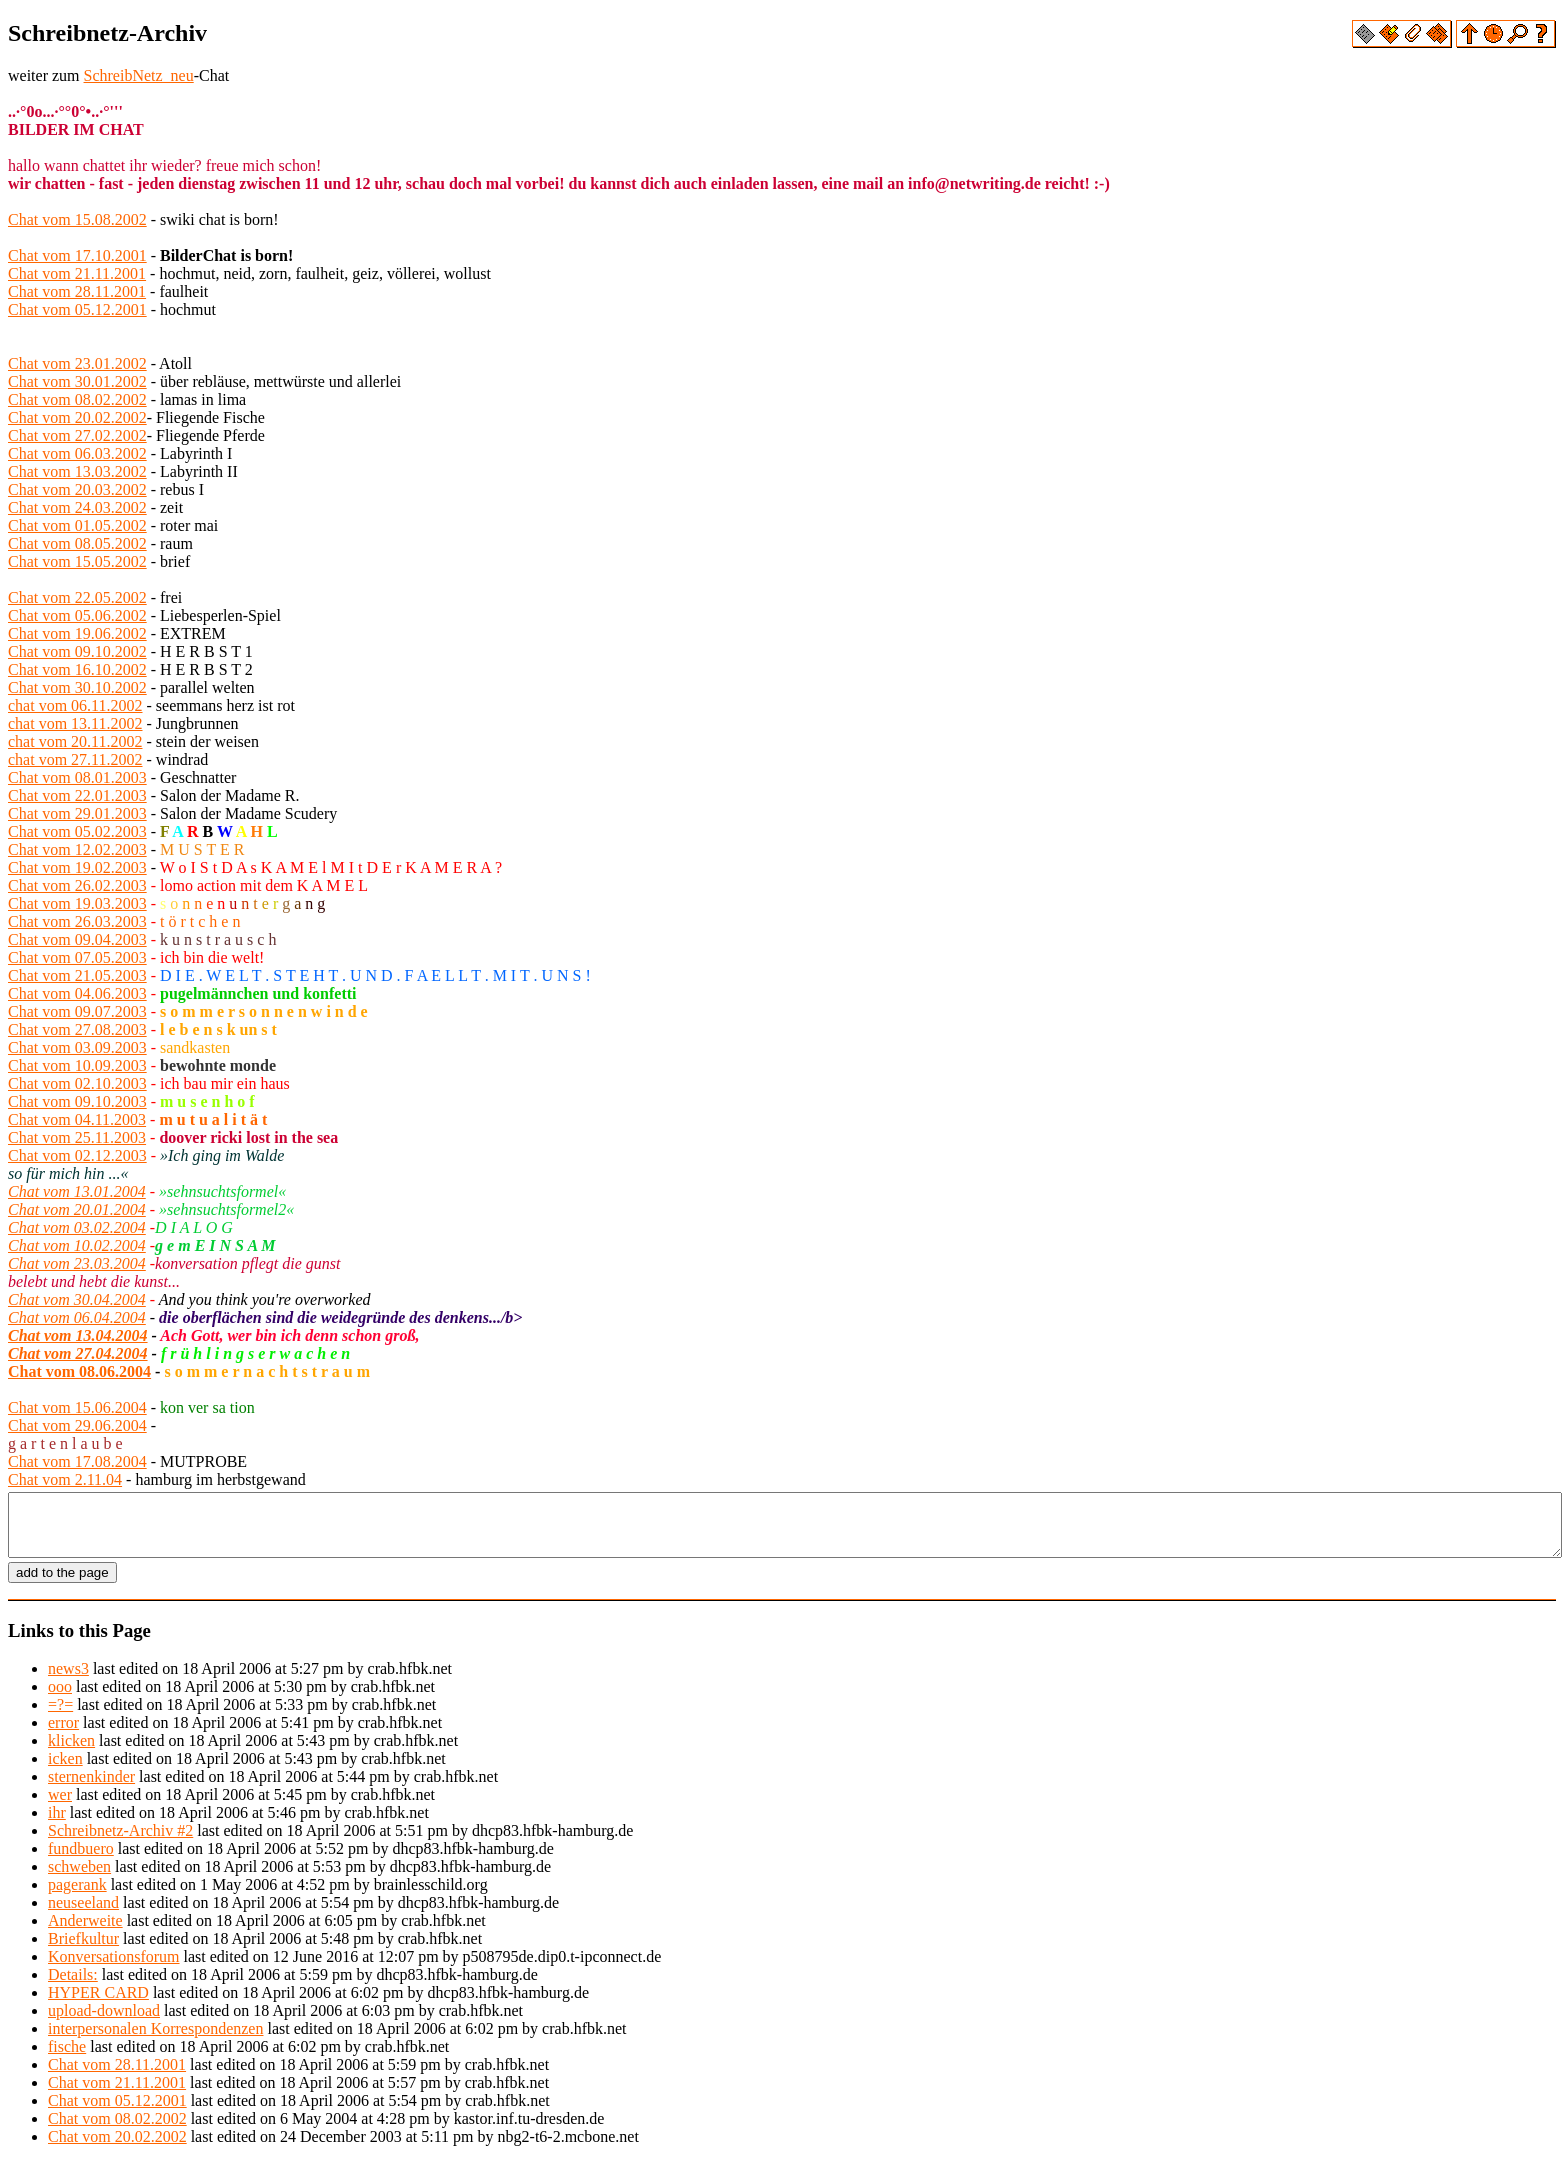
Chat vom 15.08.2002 (77, 219)
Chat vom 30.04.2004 (77, 1299)
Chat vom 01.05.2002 (77, 525)
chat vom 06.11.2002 (75, 705)
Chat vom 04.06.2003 (77, 993)
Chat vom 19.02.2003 (77, 867)
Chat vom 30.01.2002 (77, 381)
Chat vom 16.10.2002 (77, 669)
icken (65, 1770)
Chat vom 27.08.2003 (77, 1029)
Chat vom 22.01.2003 (77, 795)
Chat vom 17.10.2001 (77, 255)
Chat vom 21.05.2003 (77, 975)
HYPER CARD (98, 2004)
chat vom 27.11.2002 (75, 759)
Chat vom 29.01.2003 (77, 813)
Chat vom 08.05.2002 (77, 543)
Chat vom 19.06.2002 (77, 633)
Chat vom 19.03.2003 (77, 903)
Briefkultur (83, 1950)
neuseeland (83, 1914)
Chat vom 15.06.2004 (77, 1407)
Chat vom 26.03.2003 (77, 921)
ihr (57, 1824)
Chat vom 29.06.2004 (77, 1425)
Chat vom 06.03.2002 (77, 453)
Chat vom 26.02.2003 (77, 885)
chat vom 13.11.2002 (75, 723)
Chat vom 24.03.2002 (77, 507)
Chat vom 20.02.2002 (77, 417)
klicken (71, 1752)
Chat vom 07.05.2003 (77, 957)
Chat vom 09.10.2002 (77, 651)
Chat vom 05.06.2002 (77, 615)
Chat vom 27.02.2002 (77, 435)
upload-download (104, 2022)
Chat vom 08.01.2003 (77, 777)
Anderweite (85, 1932)
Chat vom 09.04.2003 (77, 939)
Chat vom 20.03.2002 (77, 489)
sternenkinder (91, 1788)
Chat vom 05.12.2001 (77, 309)
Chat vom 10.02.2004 (77, 1245)
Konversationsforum (114, 1968)
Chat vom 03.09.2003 (77, 1047)
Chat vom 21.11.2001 (77, 273)
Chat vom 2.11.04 (65, 1479)
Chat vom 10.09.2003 (77, 1065)
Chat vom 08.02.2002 (77, 399)
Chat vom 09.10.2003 (77, 1101)
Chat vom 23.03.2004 (77, 1263)
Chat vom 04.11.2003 (77, 1119)
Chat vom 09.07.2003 (77, 1011)
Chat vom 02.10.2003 (77, 1083)
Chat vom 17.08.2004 (77, 1461)
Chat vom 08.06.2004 (79, 1371)
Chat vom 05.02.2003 (77, 831)
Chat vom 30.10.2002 (77, 687)
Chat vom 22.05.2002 (77, 597)
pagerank (77, 1896)
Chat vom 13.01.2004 (77, 1191)
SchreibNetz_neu (139, 75)
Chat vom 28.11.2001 (77, 291)
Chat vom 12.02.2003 (77, 849)
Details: (73, 1986)
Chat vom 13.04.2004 (78, 1335)
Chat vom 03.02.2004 (77, 1227)
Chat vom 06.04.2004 (77, 1317)
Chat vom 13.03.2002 (77, 471)
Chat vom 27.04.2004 (78, 1353)
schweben (79, 1878)
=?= (60, 1716)
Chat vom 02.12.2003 (77, 1155)
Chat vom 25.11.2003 (77, 1137)
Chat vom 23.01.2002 (77, 363)
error (63, 1734)
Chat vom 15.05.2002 (77, 561)
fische (67, 2058)
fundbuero (81, 1860)
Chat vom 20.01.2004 (77, 1209)
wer (60, 1806)
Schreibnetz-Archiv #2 (120, 1842)
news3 (68, 1680)
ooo (60, 1698)
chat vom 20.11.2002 (75, 741)
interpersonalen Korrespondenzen (155, 2040)
